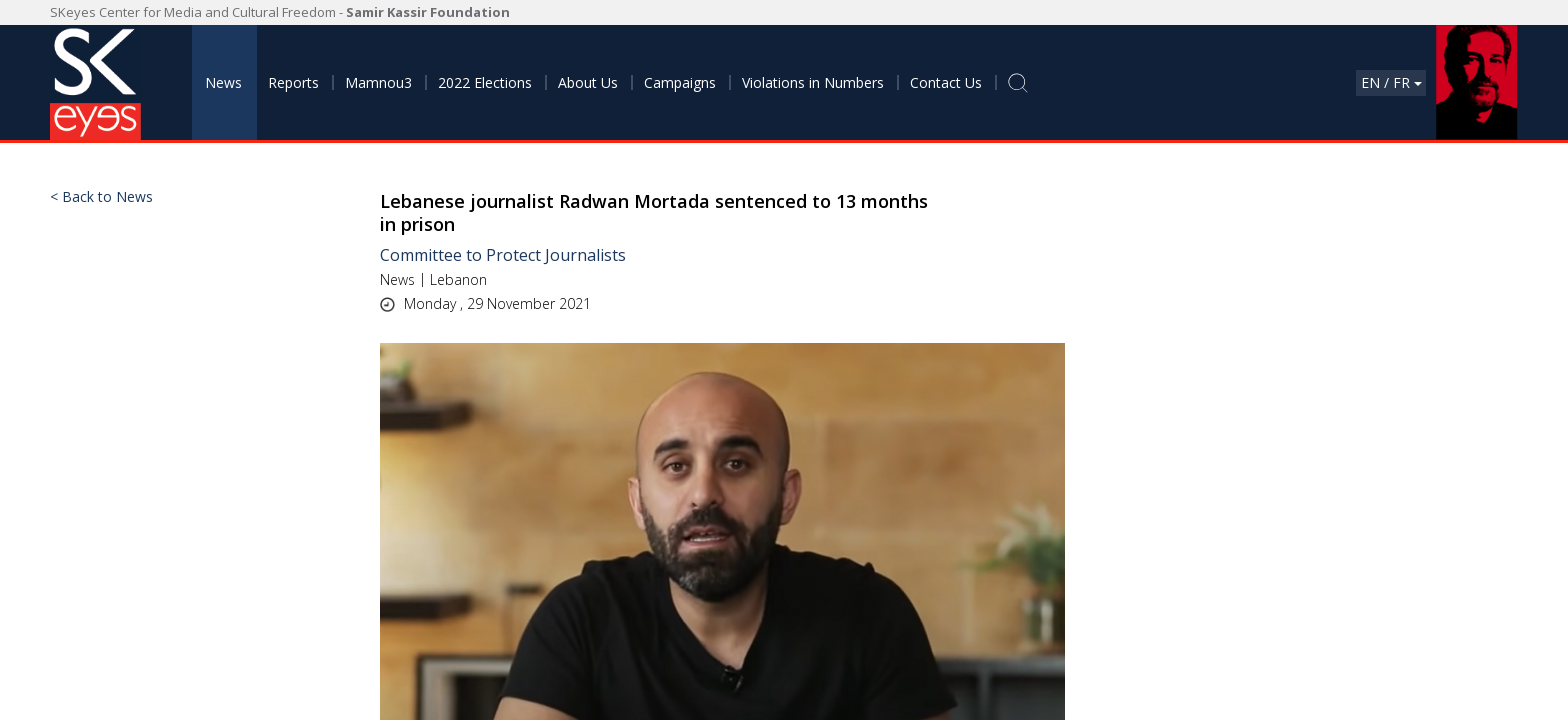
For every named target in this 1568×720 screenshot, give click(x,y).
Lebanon (458, 279)
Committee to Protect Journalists (503, 255)
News (397, 279)
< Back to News (101, 197)
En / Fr (1391, 82)
